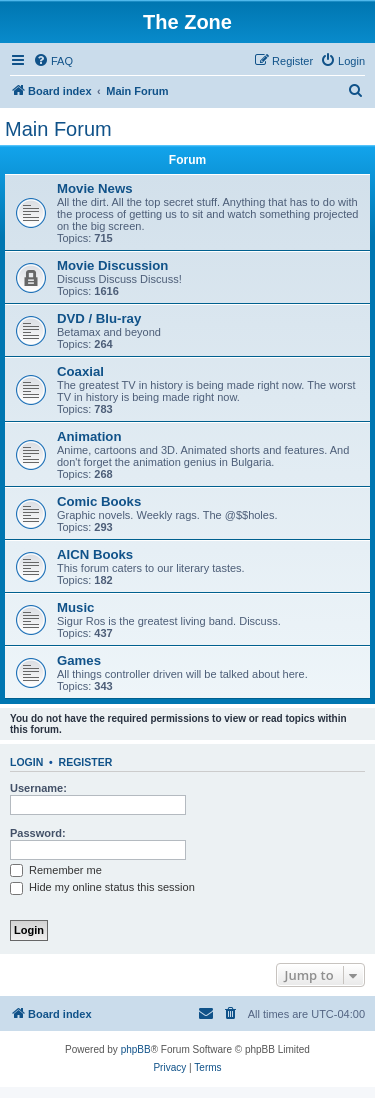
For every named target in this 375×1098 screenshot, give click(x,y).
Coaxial (80, 371)
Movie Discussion (112, 265)
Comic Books (99, 501)
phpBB (136, 1049)
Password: (38, 833)
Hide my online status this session (102, 887)
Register (86, 762)
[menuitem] (53, 61)
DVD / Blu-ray (99, 318)
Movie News (95, 188)
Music (75, 607)
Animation (89, 436)
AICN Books (95, 554)
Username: (38, 788)
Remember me (56, 870)
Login (26, 762)
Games (79, 660)
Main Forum (58, 129)
